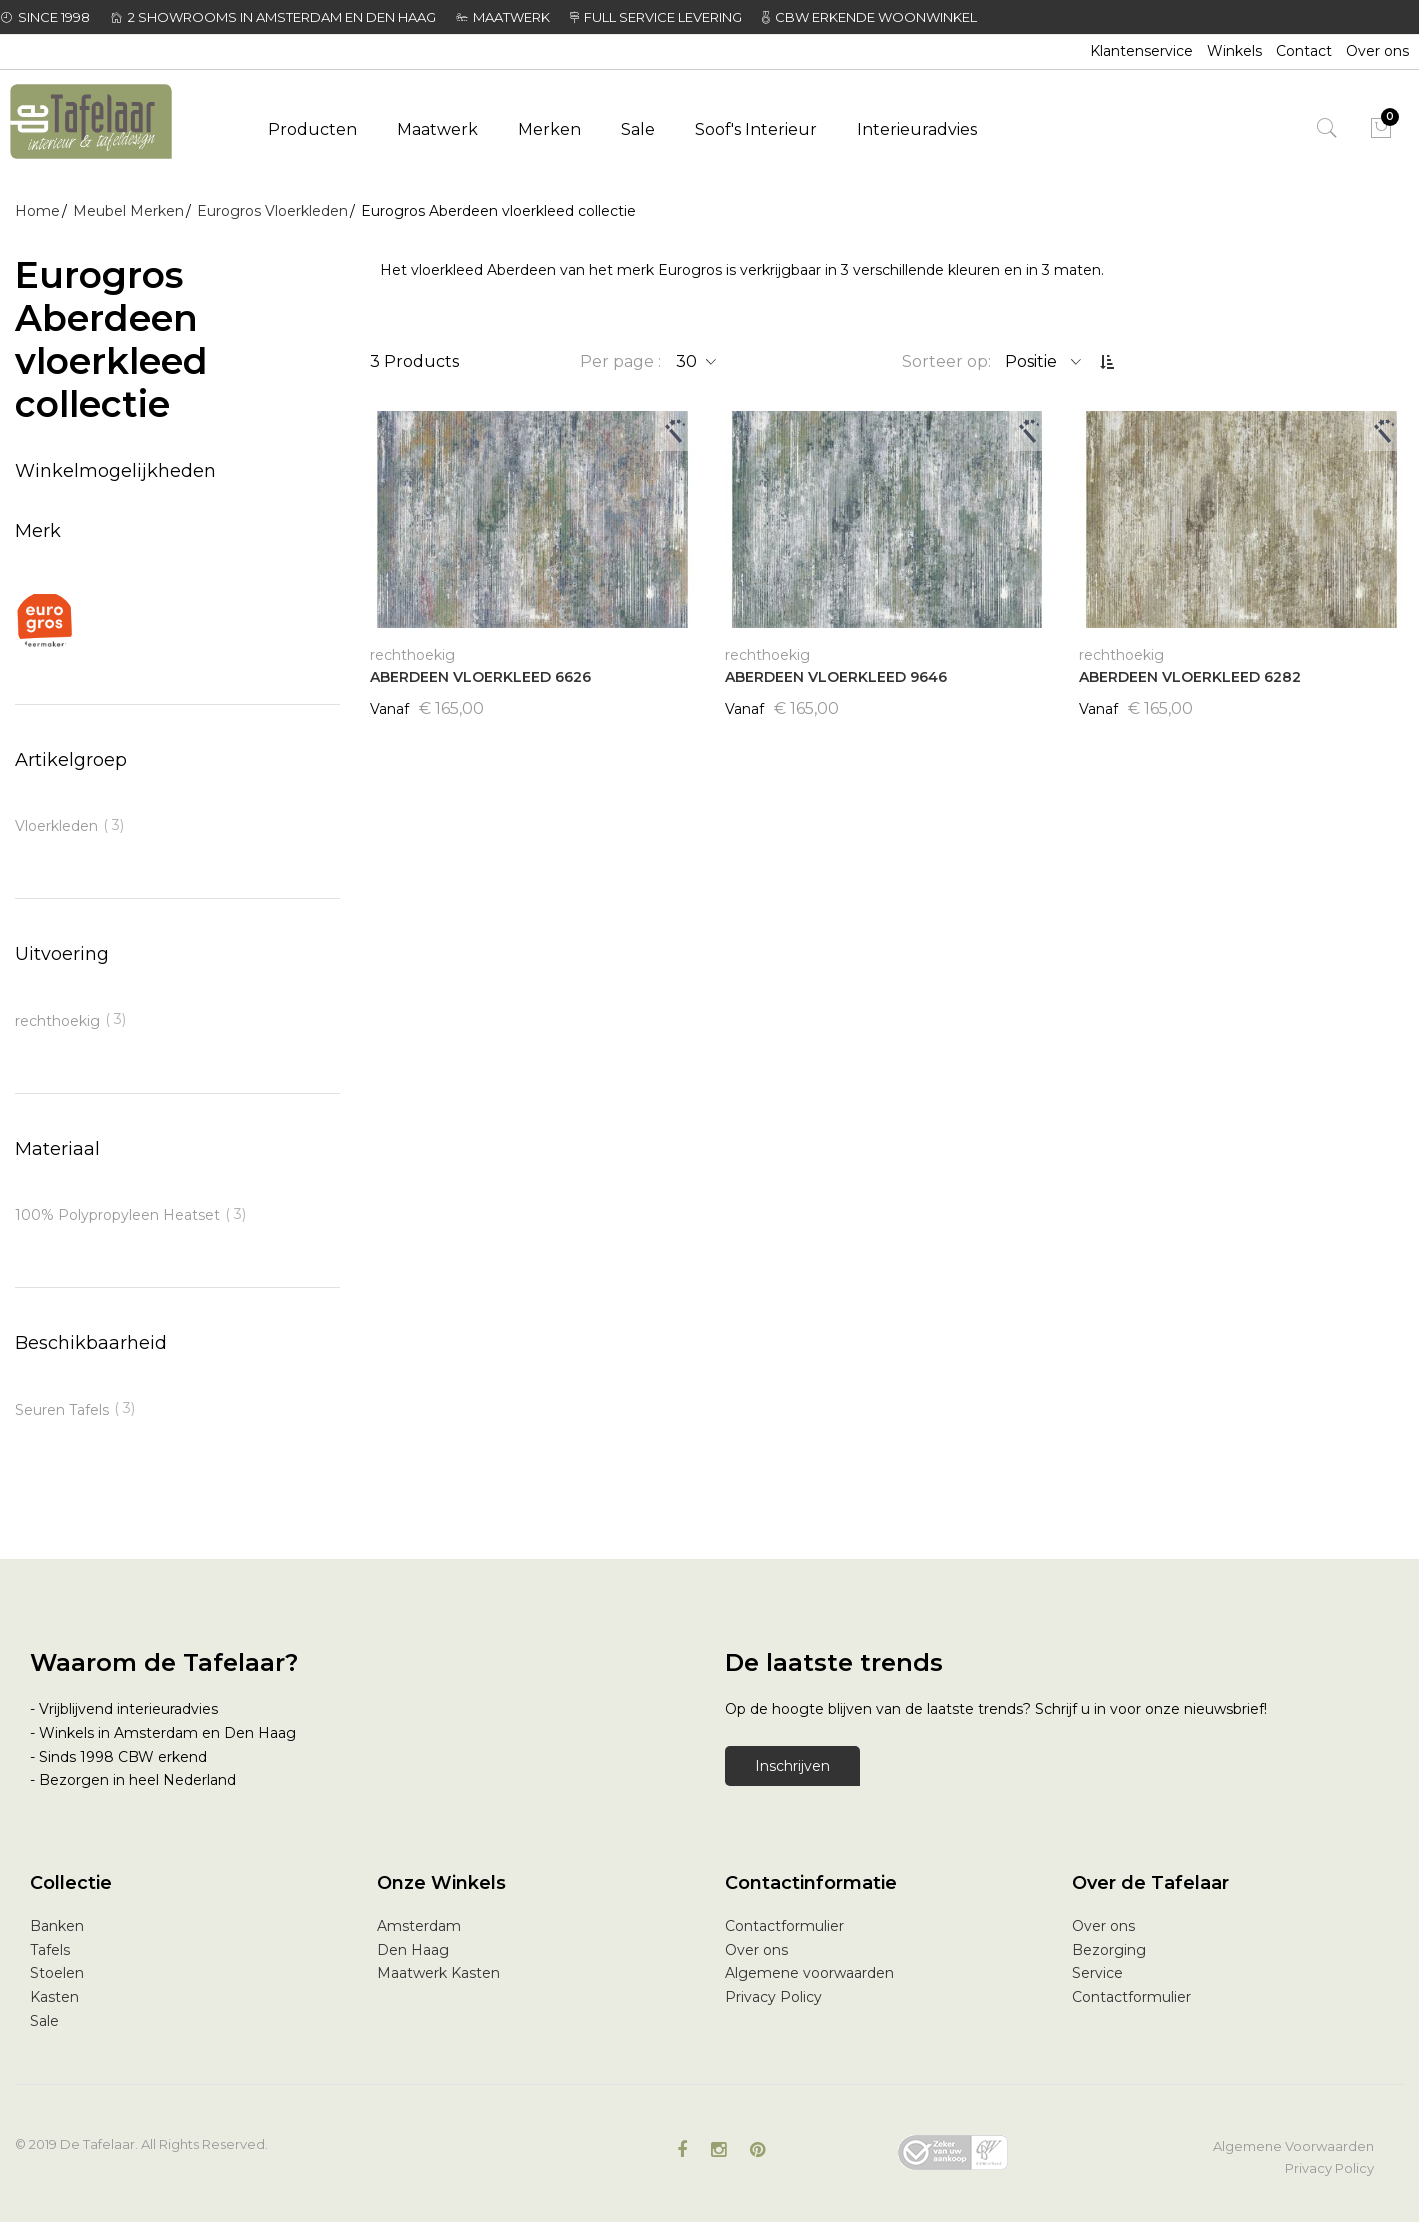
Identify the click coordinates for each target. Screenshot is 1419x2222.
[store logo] (114, 122)
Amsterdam (419, 1926)
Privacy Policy (773, 1997)
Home (37, 211)
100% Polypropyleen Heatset (117, 1215)
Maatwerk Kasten (438, 1973)
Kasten (54, 1997)
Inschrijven (792, 1766)
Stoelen (57, 1973)
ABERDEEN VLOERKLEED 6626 (480, 677)
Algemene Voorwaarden (1293, 2146)
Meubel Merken (128, 211)
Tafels (50, 1950)
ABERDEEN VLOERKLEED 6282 (1190, 677)
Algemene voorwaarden (809, 1973)
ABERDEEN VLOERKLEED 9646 (836, 677)
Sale (44, 2021)
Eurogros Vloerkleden (272, 211)
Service (1097, 1973)
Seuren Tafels (62, 1410)
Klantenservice (1141, 51)
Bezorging (1109, 1950)
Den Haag (413, 1950)
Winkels (1234, 51)
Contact (1304, 51)
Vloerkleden (56, 826)
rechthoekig (57, 1021)
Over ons (1377, 51)
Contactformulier (784, 1926)
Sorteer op (945, 361)
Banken (57, 1926)
